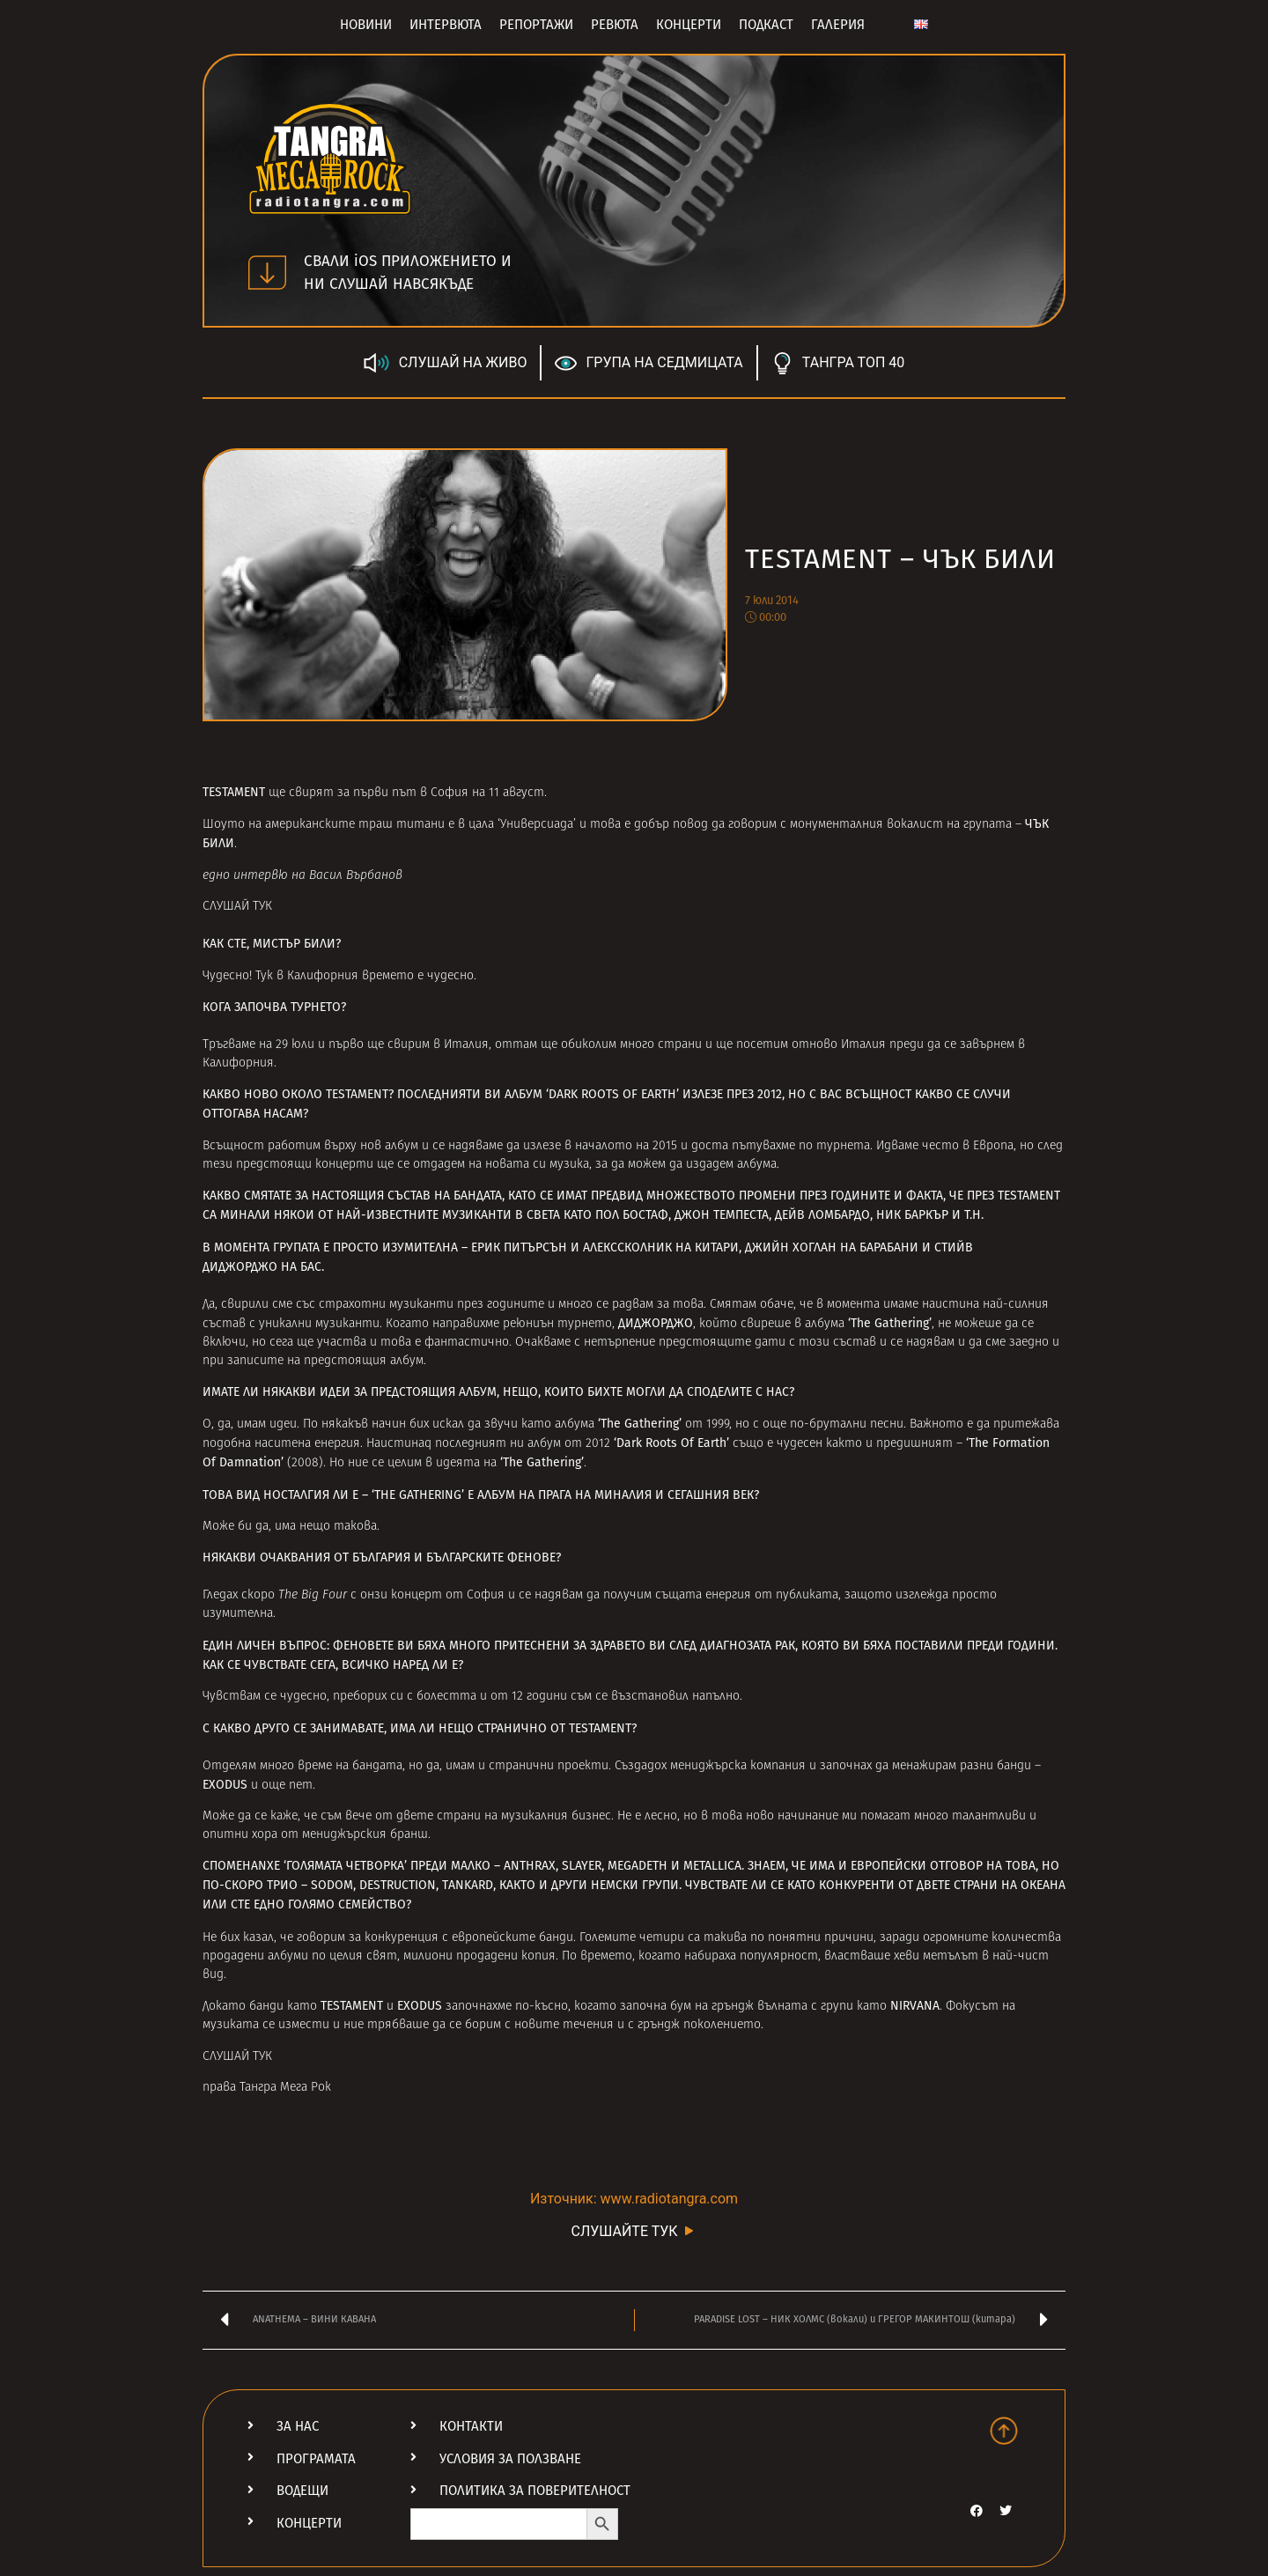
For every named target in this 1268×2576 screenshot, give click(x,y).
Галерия (838, 25)
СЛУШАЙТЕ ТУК (634, 2230)
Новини (366, 25)
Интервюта (445, 25)
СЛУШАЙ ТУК (237, 906)
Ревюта (614, 25)
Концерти (688, 25)
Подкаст (766, 25)
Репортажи (536, 25)
